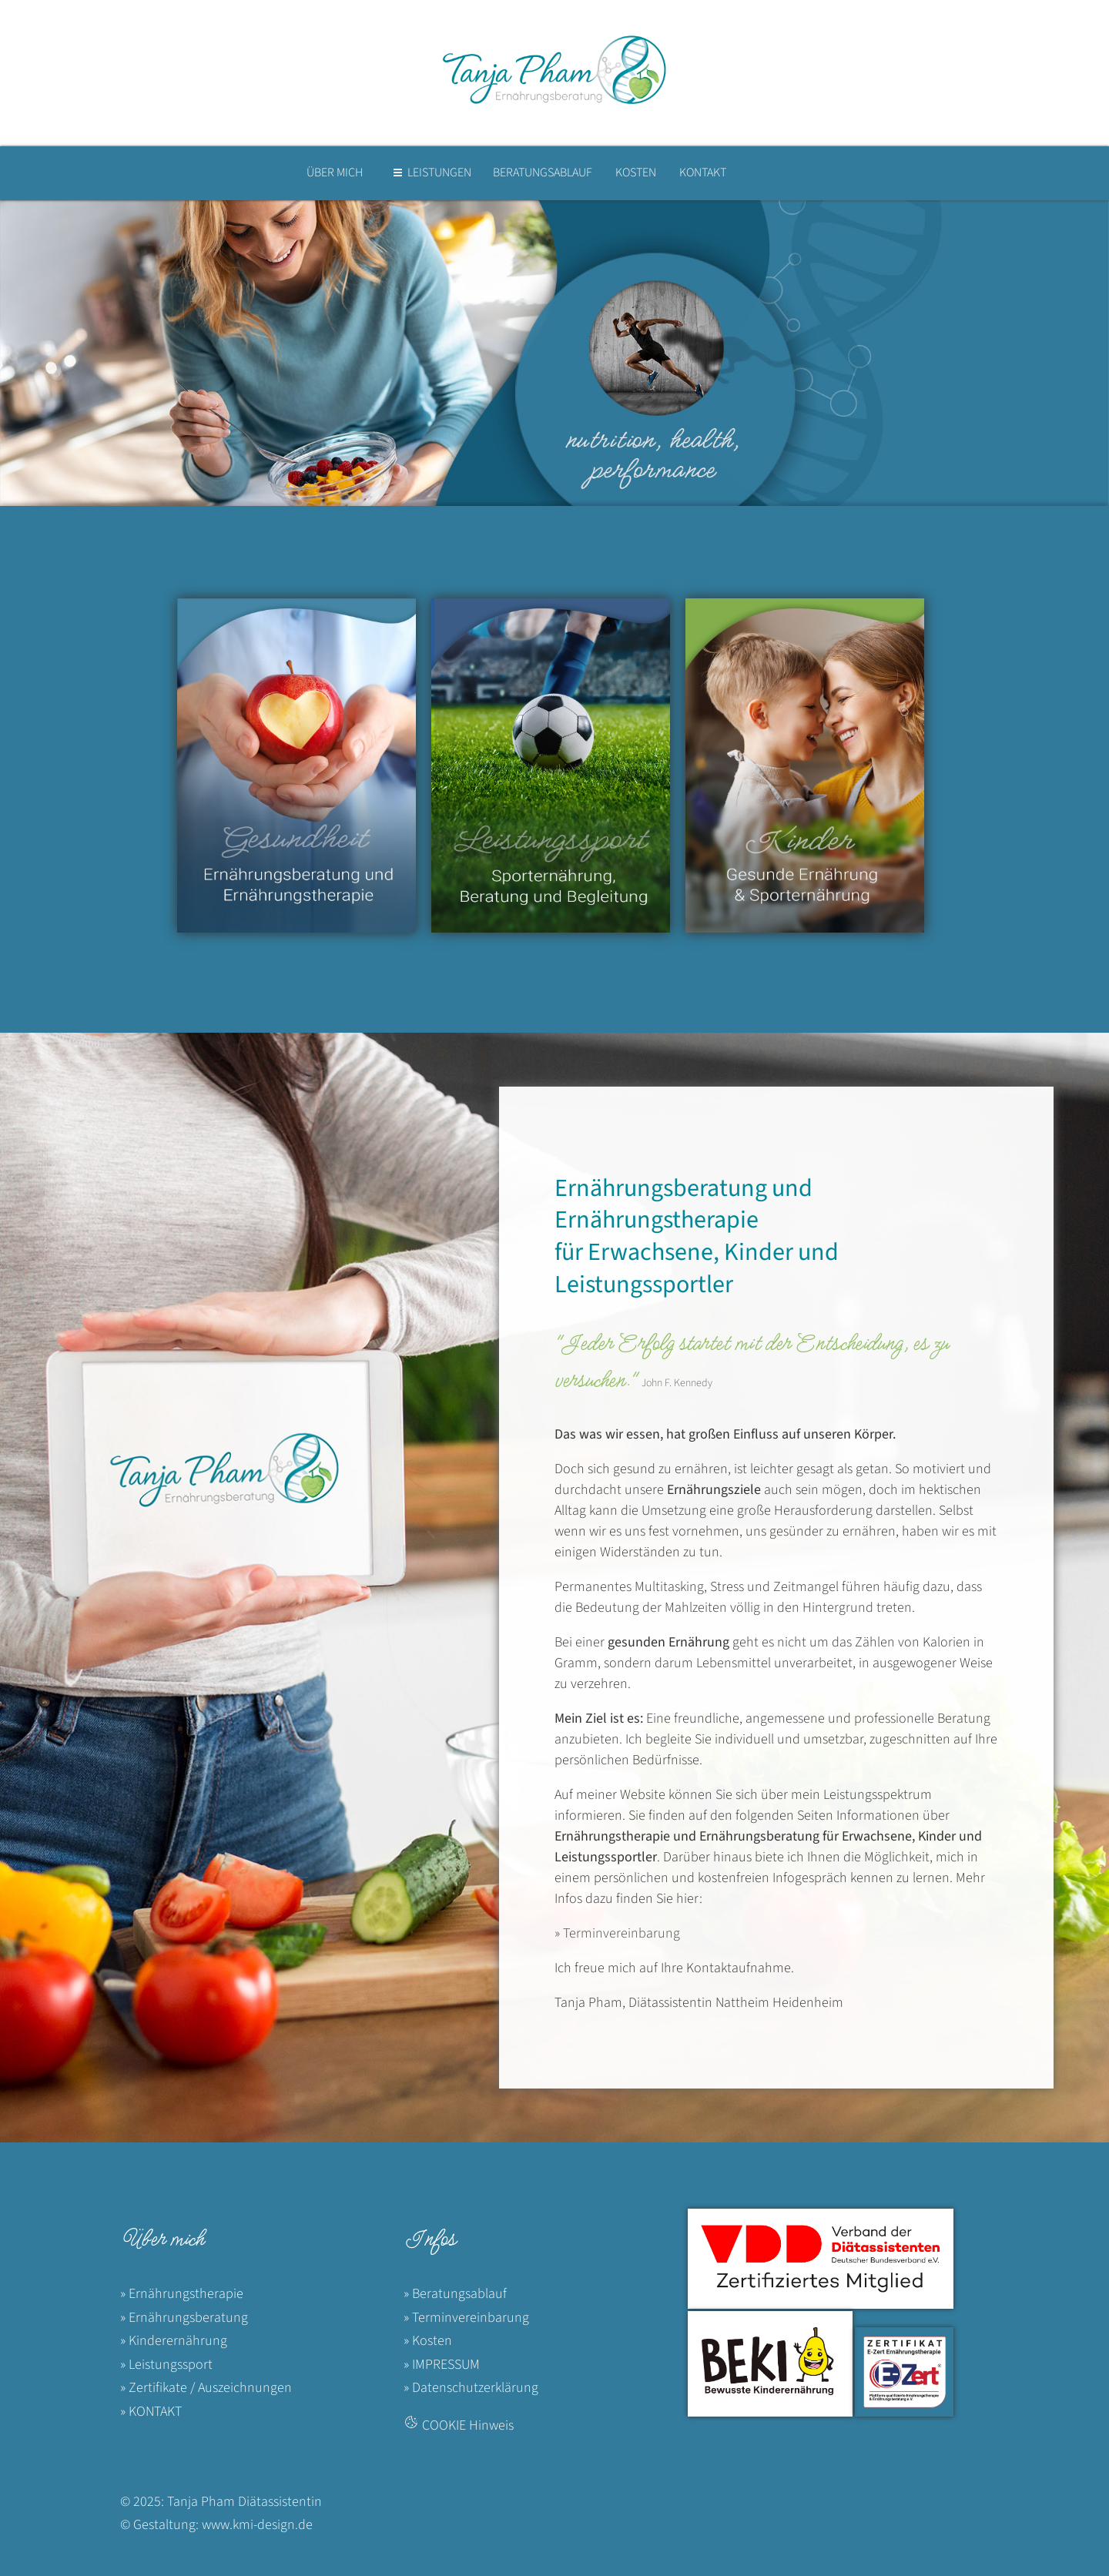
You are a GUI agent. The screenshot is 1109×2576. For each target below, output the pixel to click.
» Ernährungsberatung (184, 2317)
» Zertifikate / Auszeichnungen (206, 2387)
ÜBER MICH (335, 172)
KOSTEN (635, 172)
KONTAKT (702, 172)
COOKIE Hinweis (468, 2425)
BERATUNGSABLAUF (542, 172)
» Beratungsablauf (455, 2293)
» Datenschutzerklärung (471, 2387)
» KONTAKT (151, 2411)
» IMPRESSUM (442, 2364)
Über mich (161, 2239)
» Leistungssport (166, 2364)
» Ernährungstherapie (181, 2293)
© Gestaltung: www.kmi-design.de (216, 2524)
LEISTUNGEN (439, 172)
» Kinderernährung (173, 2340)
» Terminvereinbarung (617, 1933)
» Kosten (428, 2340)
